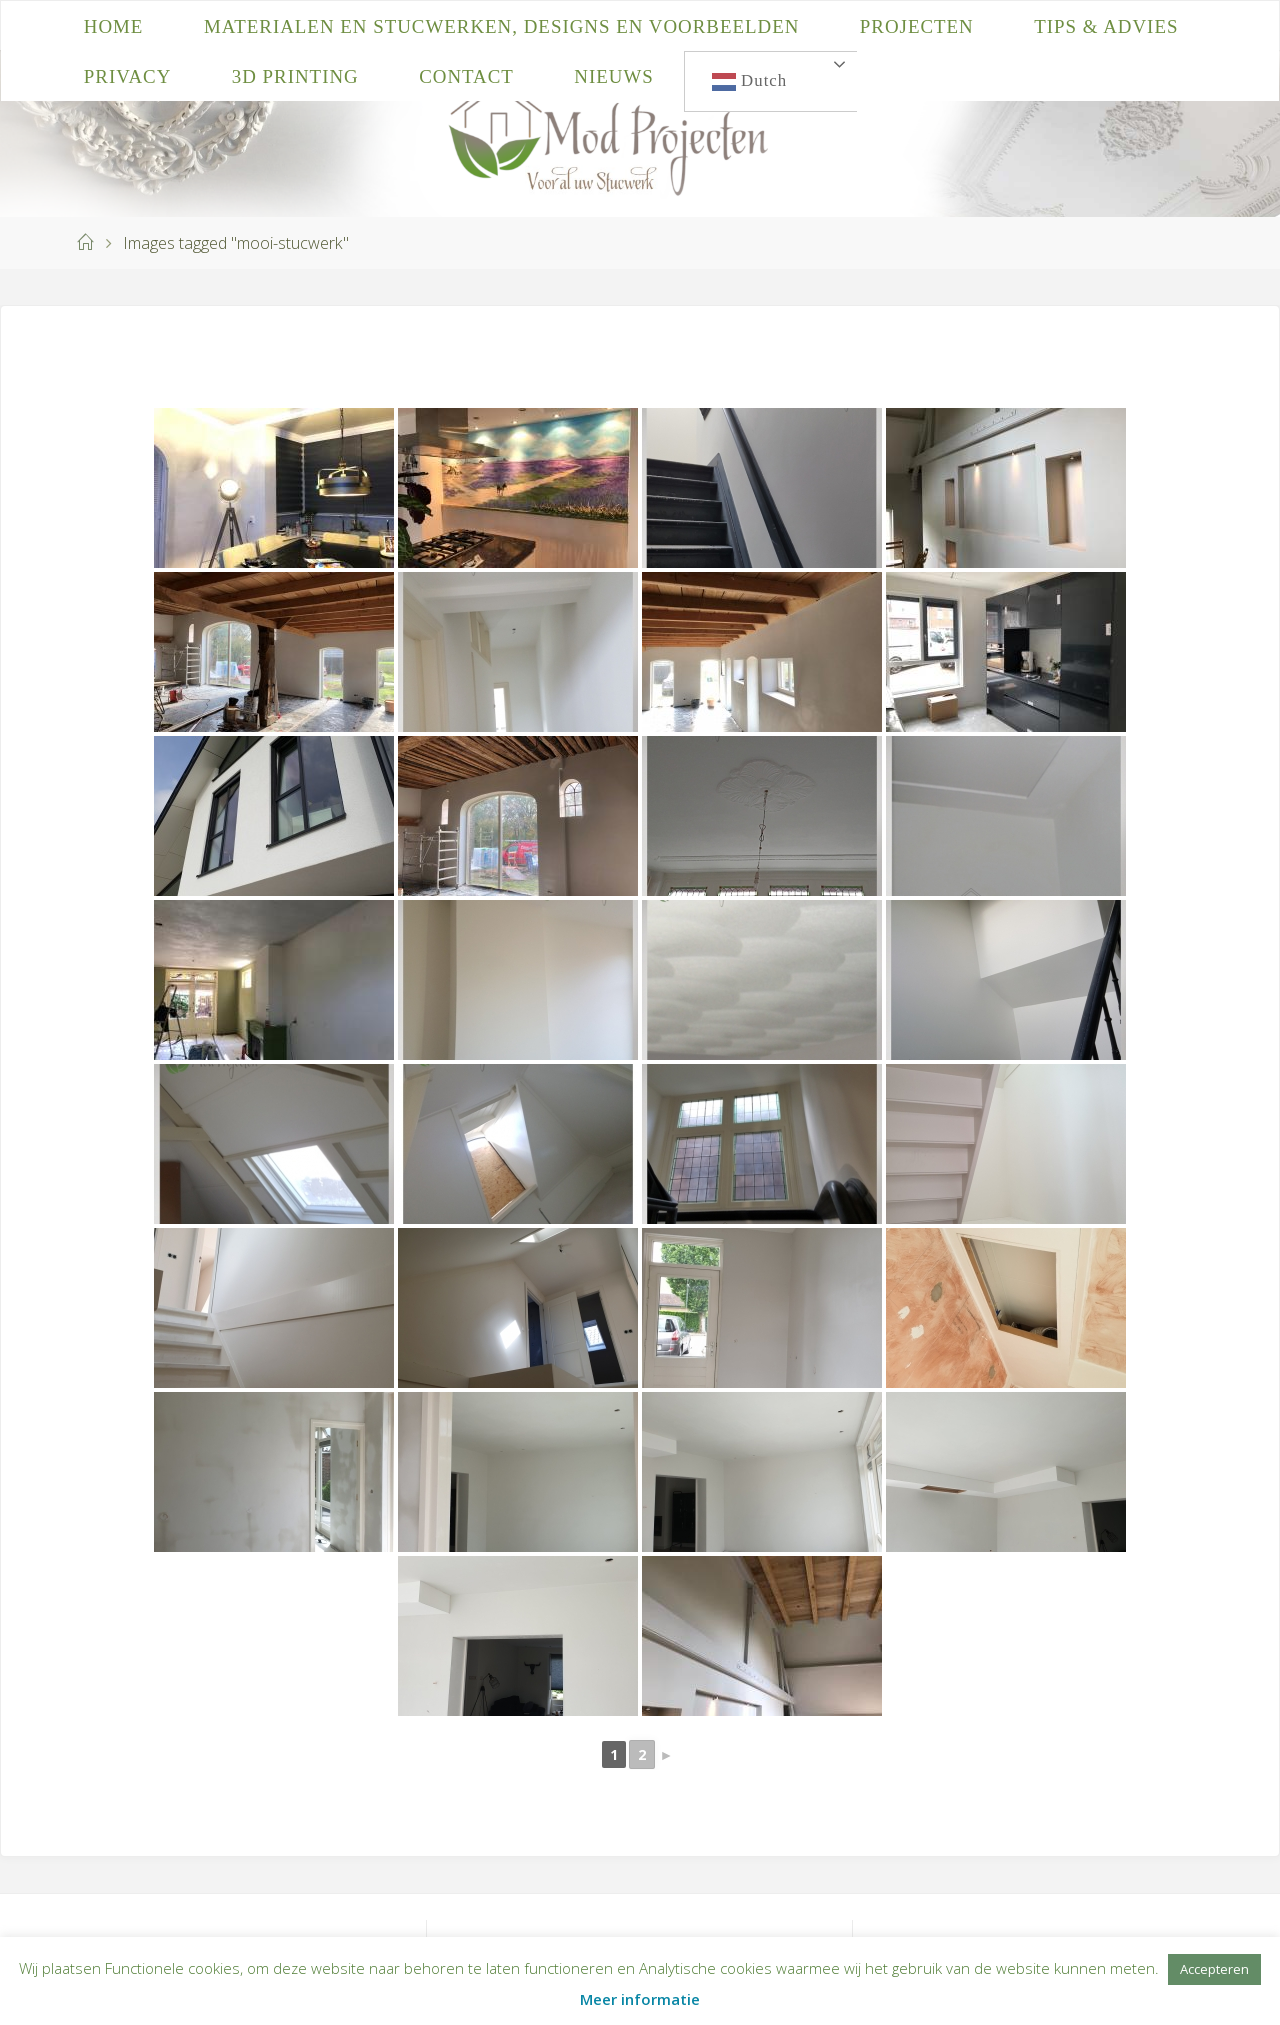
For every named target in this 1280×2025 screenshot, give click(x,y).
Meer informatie (640, 1999)
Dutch (749, 82)
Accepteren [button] (1214, 1969)
